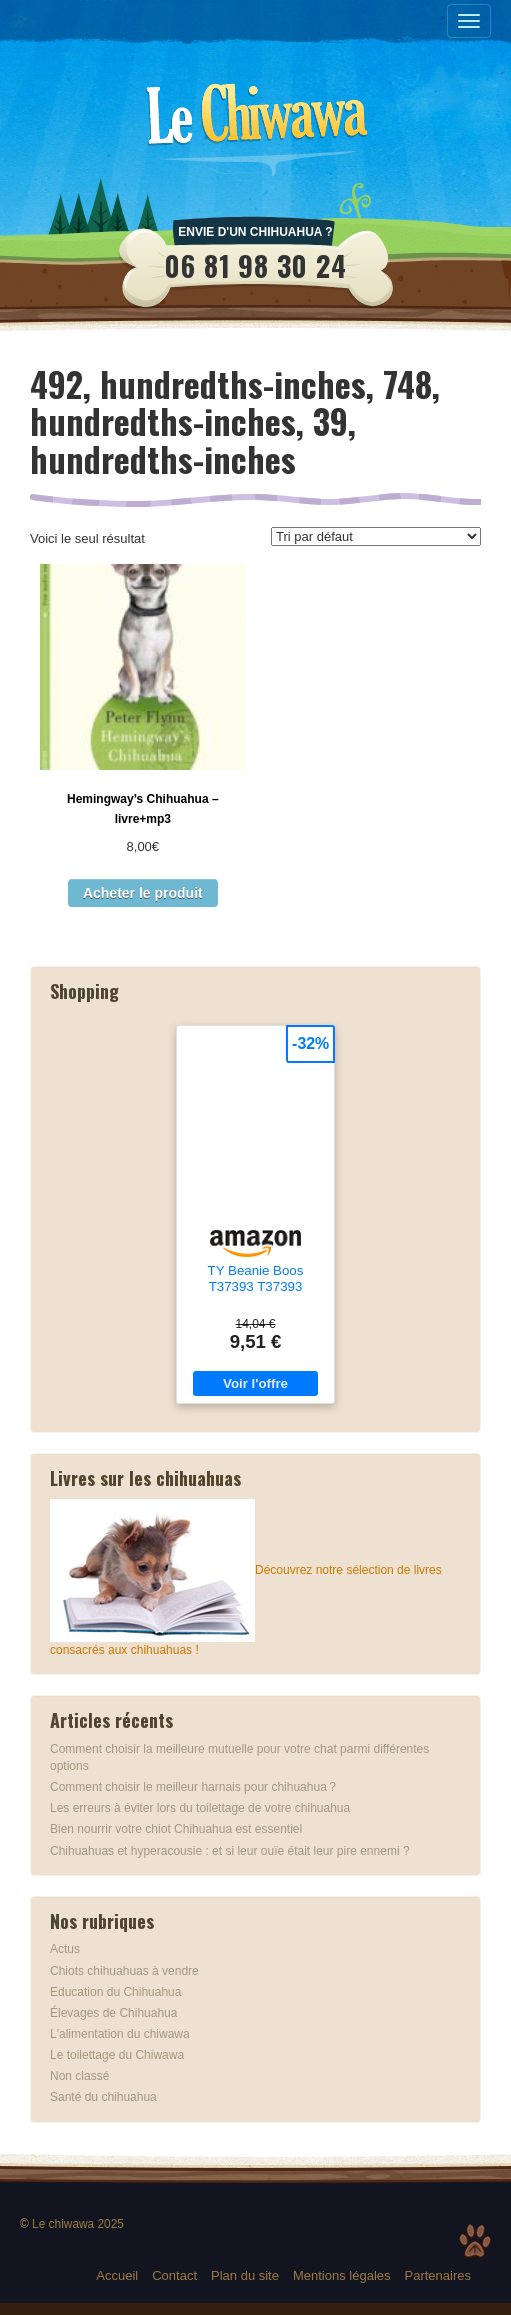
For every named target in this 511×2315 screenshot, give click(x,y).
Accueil (117, 2275)
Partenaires (438, 2275)
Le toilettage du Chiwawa (117, 2055)
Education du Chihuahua (115, 1992)
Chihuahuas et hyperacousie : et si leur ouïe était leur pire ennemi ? (230, 1851)
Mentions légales (342, 2275)
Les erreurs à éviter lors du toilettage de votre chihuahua (200, 1808)
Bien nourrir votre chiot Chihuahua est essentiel (176, 1829)
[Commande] (376, 536)
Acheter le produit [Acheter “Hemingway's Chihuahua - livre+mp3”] (143, 893)
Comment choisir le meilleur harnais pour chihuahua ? (193, 1787)
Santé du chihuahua (103, 2097)
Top (475, 2241)
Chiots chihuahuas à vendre (124, 1971)
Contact (174, 2275)
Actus (65, 1949)
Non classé (79, 2076)
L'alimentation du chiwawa (120, 2034)
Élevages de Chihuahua (113, 2013)
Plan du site (245, 2275)
